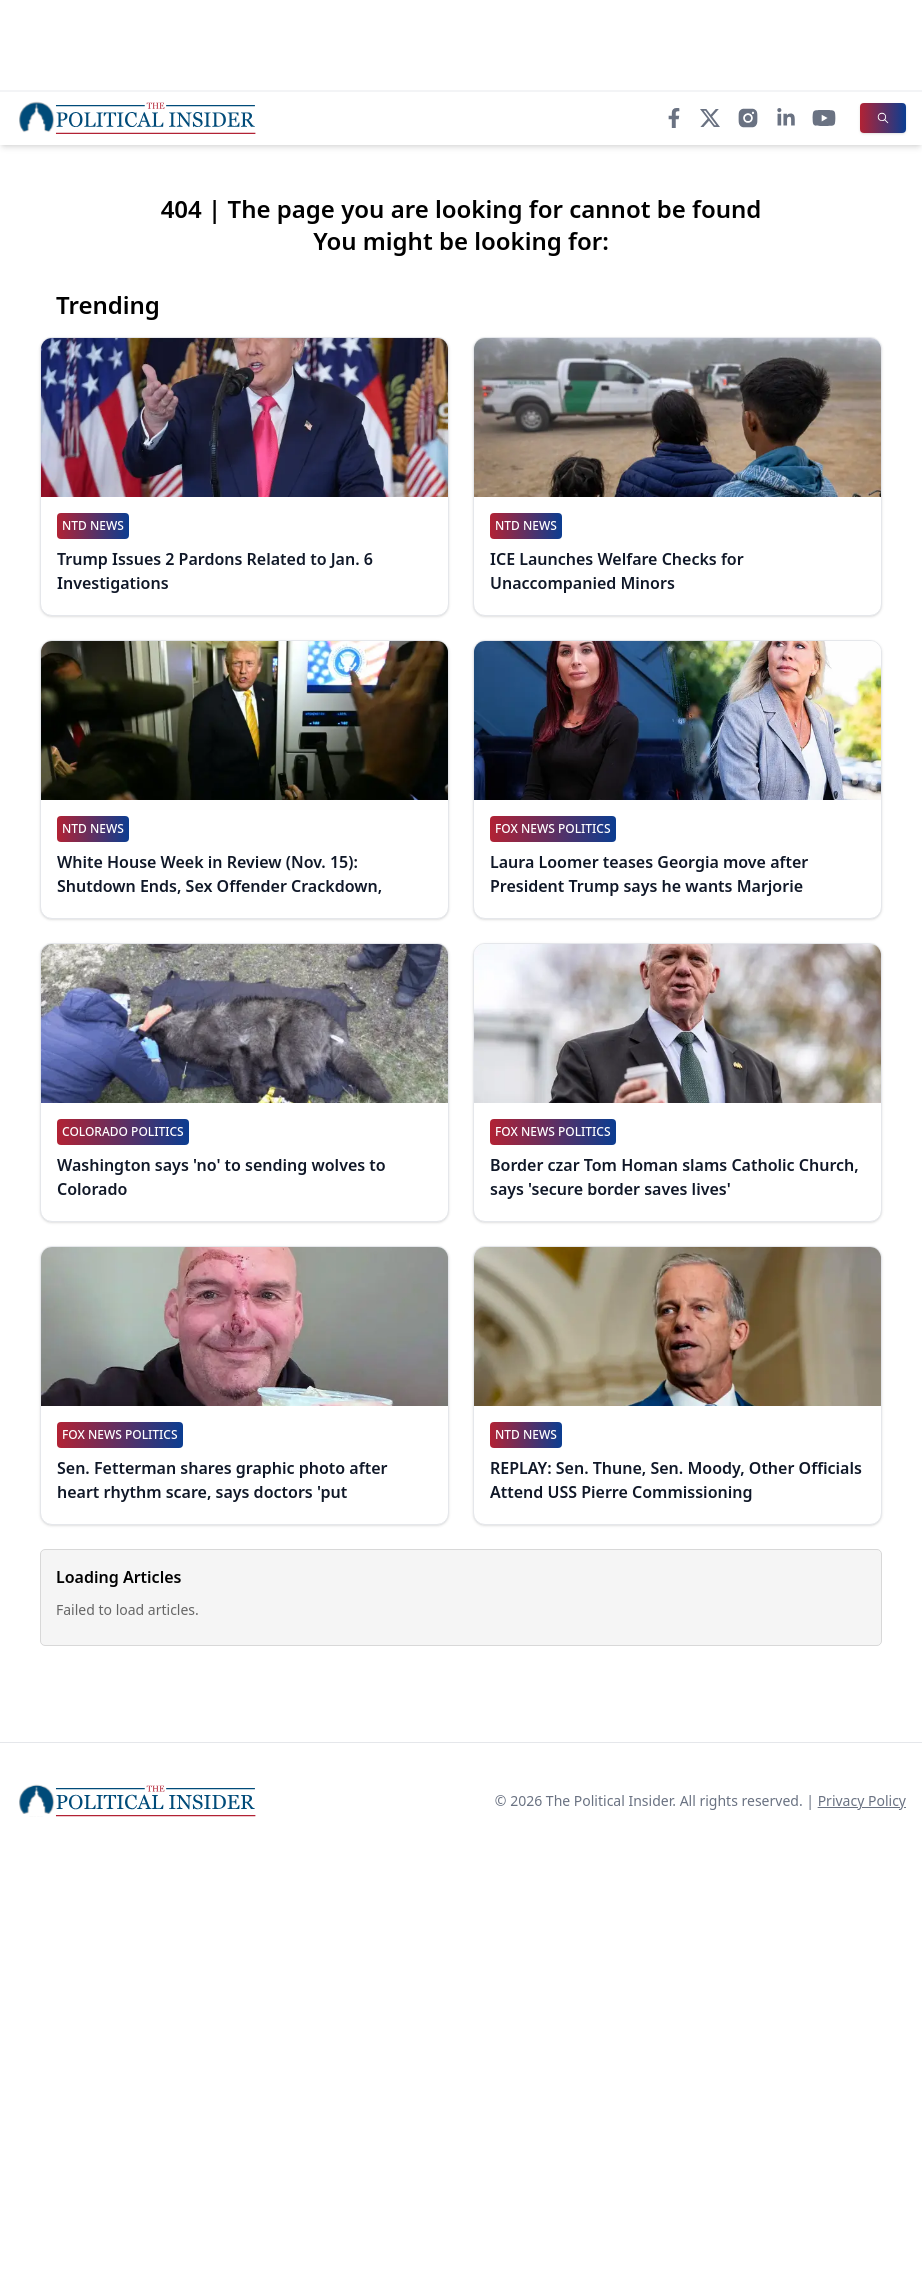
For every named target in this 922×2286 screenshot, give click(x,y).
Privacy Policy (862, 1800)
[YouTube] (824, 118)
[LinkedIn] (786, 118)
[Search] (883, 118)
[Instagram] (748, 118)
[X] (710, 118)
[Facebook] (674, 118)
